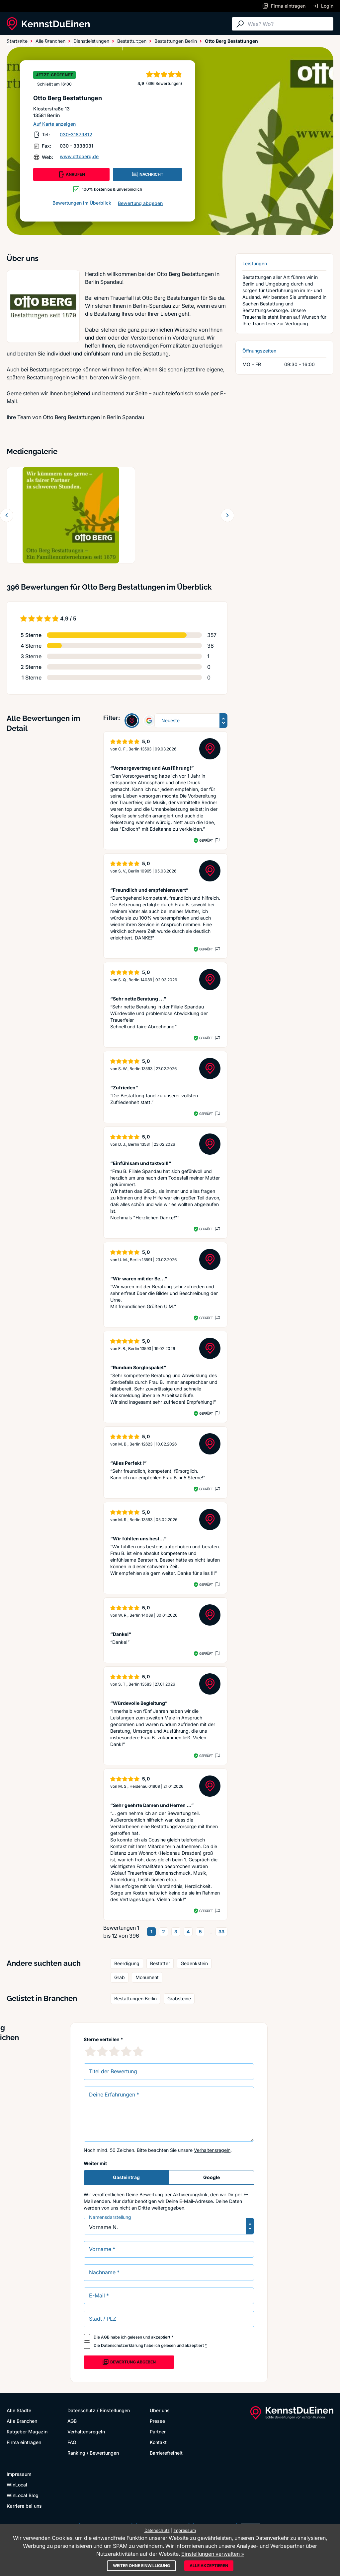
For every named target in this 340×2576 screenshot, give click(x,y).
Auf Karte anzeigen (54, 124)
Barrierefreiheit (166, 2453)
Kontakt (158, 2442)
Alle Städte (20, 43)
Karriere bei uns (24, 2506)
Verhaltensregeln (212, 2150)
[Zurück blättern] (6, 515)
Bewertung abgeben (140, 203)
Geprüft (206, 840)
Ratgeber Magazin (27, 2431)
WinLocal (17, 2484)
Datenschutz (81, 2410)
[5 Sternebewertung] (138, 2051)
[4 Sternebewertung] (126, 2051)
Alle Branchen (61, 43)
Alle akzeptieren (209, 2565)
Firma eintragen (24, 2442)
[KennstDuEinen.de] (48, 24)
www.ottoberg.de (79, 156)
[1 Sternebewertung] (90, 2051)
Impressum (19, 2474)
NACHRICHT (147, 174)
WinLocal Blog (23, 2495)
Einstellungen (115, 2410)
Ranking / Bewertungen (93, 2453)
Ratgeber (100, 43)
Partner (158, 2431)
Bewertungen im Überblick (81, 203)
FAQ (71, 2442)
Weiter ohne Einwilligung (141, 2565)
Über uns (160, 2410)
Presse (157, 2421)
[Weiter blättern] (227, 515)
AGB (105, 2337)
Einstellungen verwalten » (212, 2553)
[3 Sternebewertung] (114, 2051)
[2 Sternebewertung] (102, 2051)
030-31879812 (76, 134)
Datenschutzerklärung (122, 2345)
